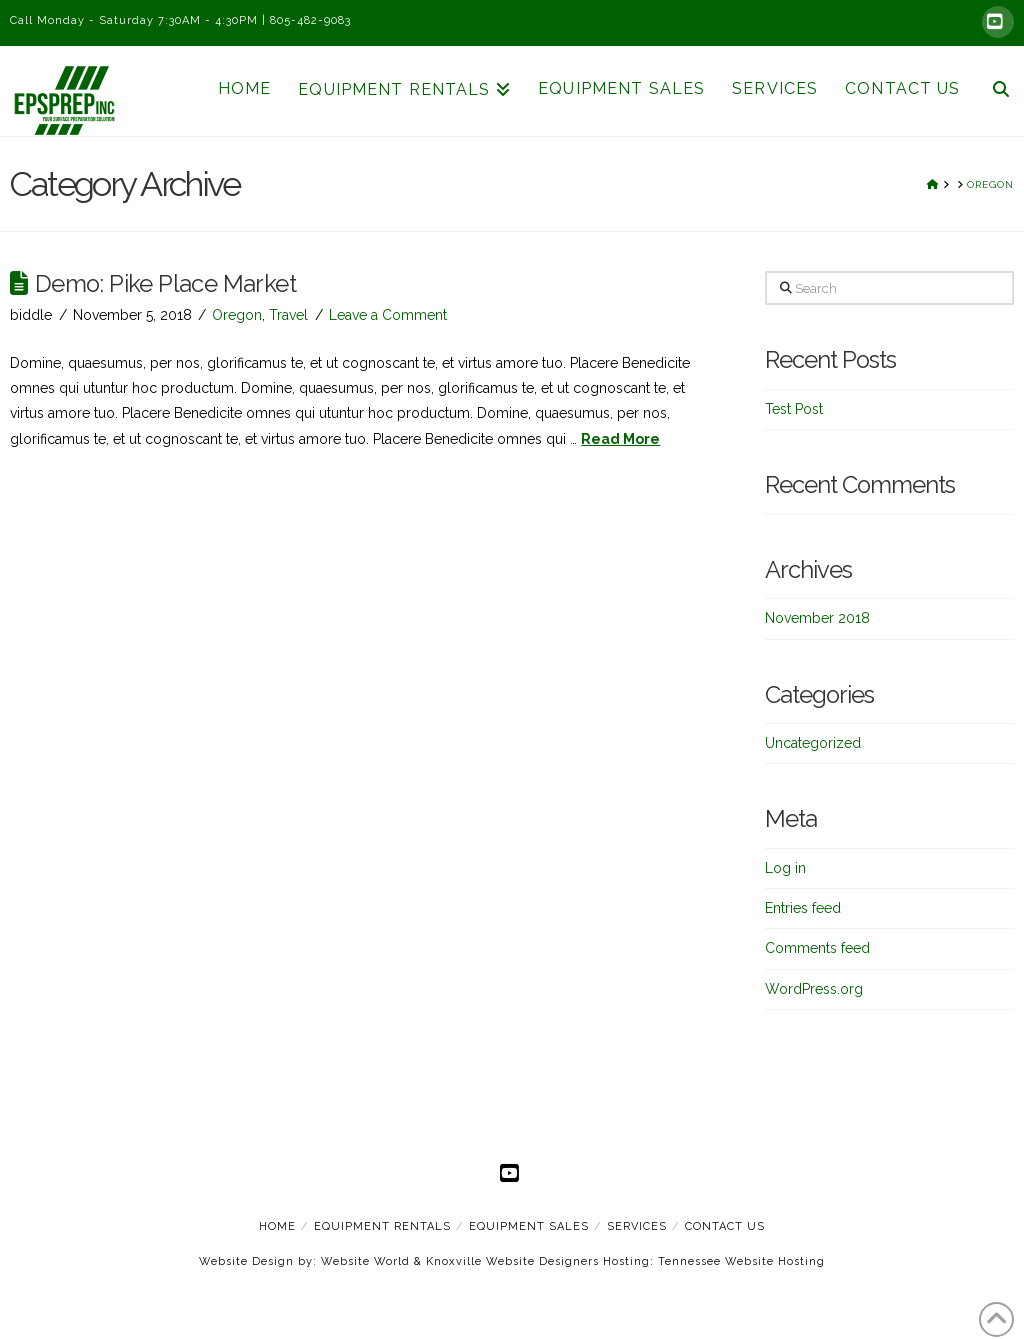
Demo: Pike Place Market (165, 284)
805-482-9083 (310, 20)
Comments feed (817, 948)
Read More (620, 439)
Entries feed (803, 908)
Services (637, 1226)
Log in (785, 868)
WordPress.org (814, 989)
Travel (288, 315)
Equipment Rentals (382, 1226)
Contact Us (725, 1226)
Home (277, 1226)
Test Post (794, 409)
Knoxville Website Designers (512, 1261)
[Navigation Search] (993, 91)
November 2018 (817, 618)
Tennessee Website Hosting (741, 1261)
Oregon (237, 315)
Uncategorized (813, 743)
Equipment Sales (529, 1226)
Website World (365, 1261)
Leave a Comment (388, 315)
